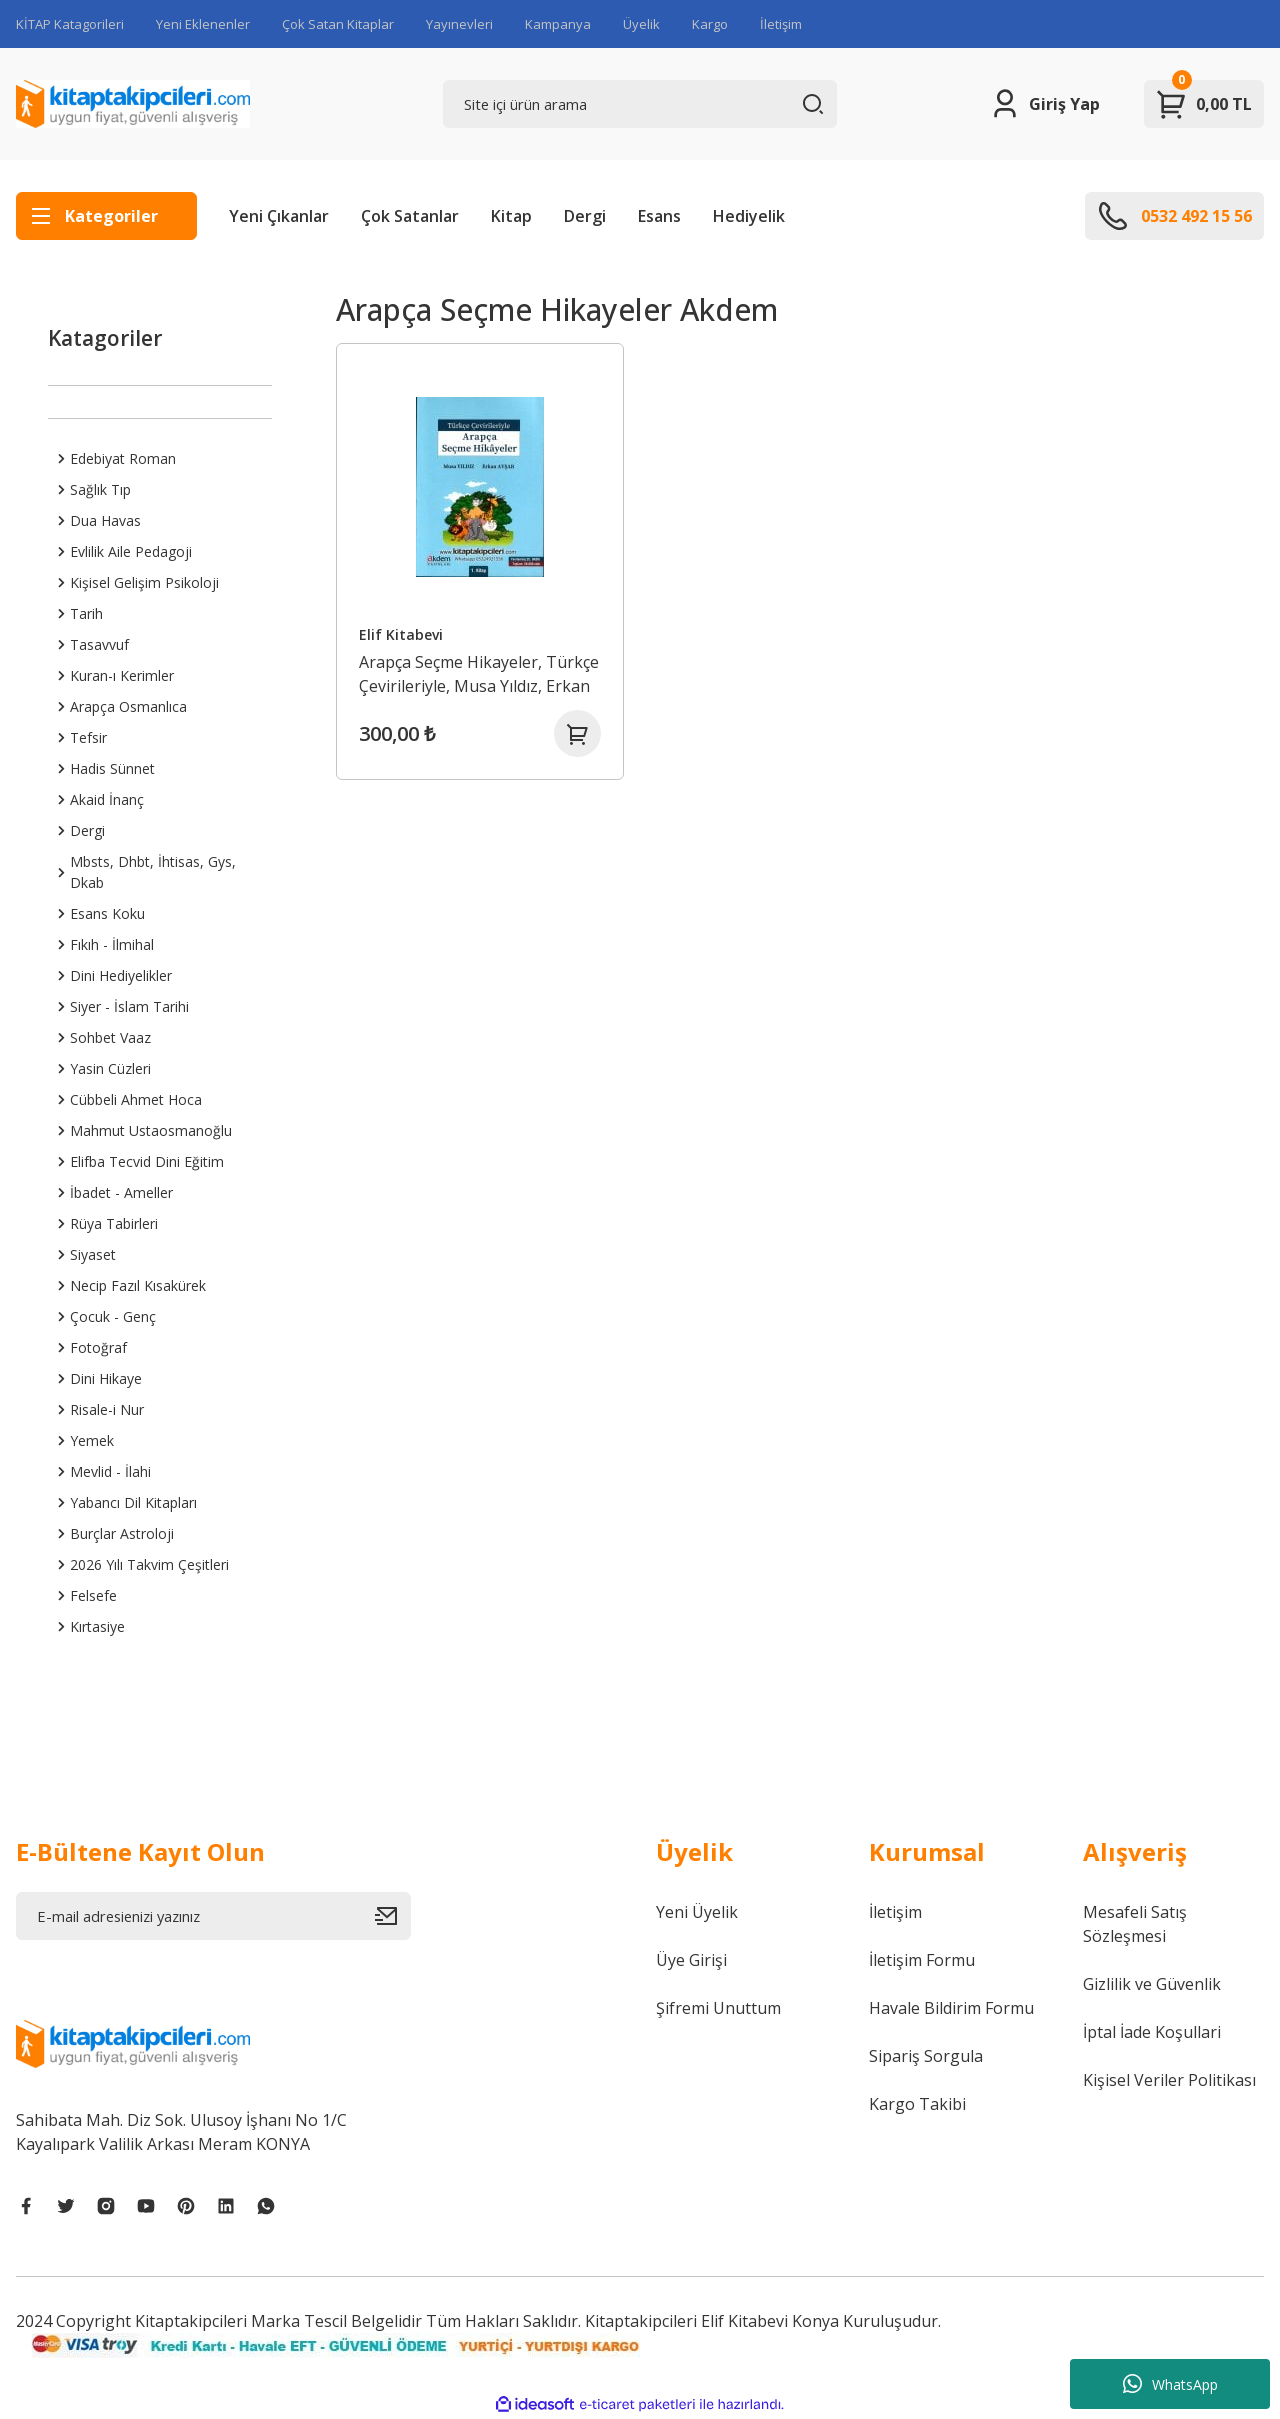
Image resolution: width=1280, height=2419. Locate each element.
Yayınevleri (459, 24)
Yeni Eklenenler (203, 24)
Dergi (585, 216)
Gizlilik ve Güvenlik (1152, 1984)
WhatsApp (1170, 2384)
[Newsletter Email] (213, 1916)
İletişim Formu (922, 1960)
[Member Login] (1044, 104)
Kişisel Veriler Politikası (1169, 2080)
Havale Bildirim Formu (951, 2008)
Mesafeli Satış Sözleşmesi (1135, 1924)
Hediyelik (749, 216)
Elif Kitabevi (402, 633)
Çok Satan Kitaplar (338, 24)
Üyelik (641, 24)
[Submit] (393, 1916)
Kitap (511, 216)
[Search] (640, 104)
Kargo (710, 24)
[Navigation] (106, 216)
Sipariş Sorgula (926, 2056)
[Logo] (133, 104)
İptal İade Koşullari (1152, 2032)
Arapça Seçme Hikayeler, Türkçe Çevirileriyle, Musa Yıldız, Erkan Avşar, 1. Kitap (480, 673)
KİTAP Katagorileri (70, 24)
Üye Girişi (691, 1960)
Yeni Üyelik (697, 1912)
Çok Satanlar (410, 216)
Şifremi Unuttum (718, 2008)
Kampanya (558, 24)
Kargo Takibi (917, 2104)
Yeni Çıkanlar (279, 216)
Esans (659, 216)
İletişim (781, 24)
